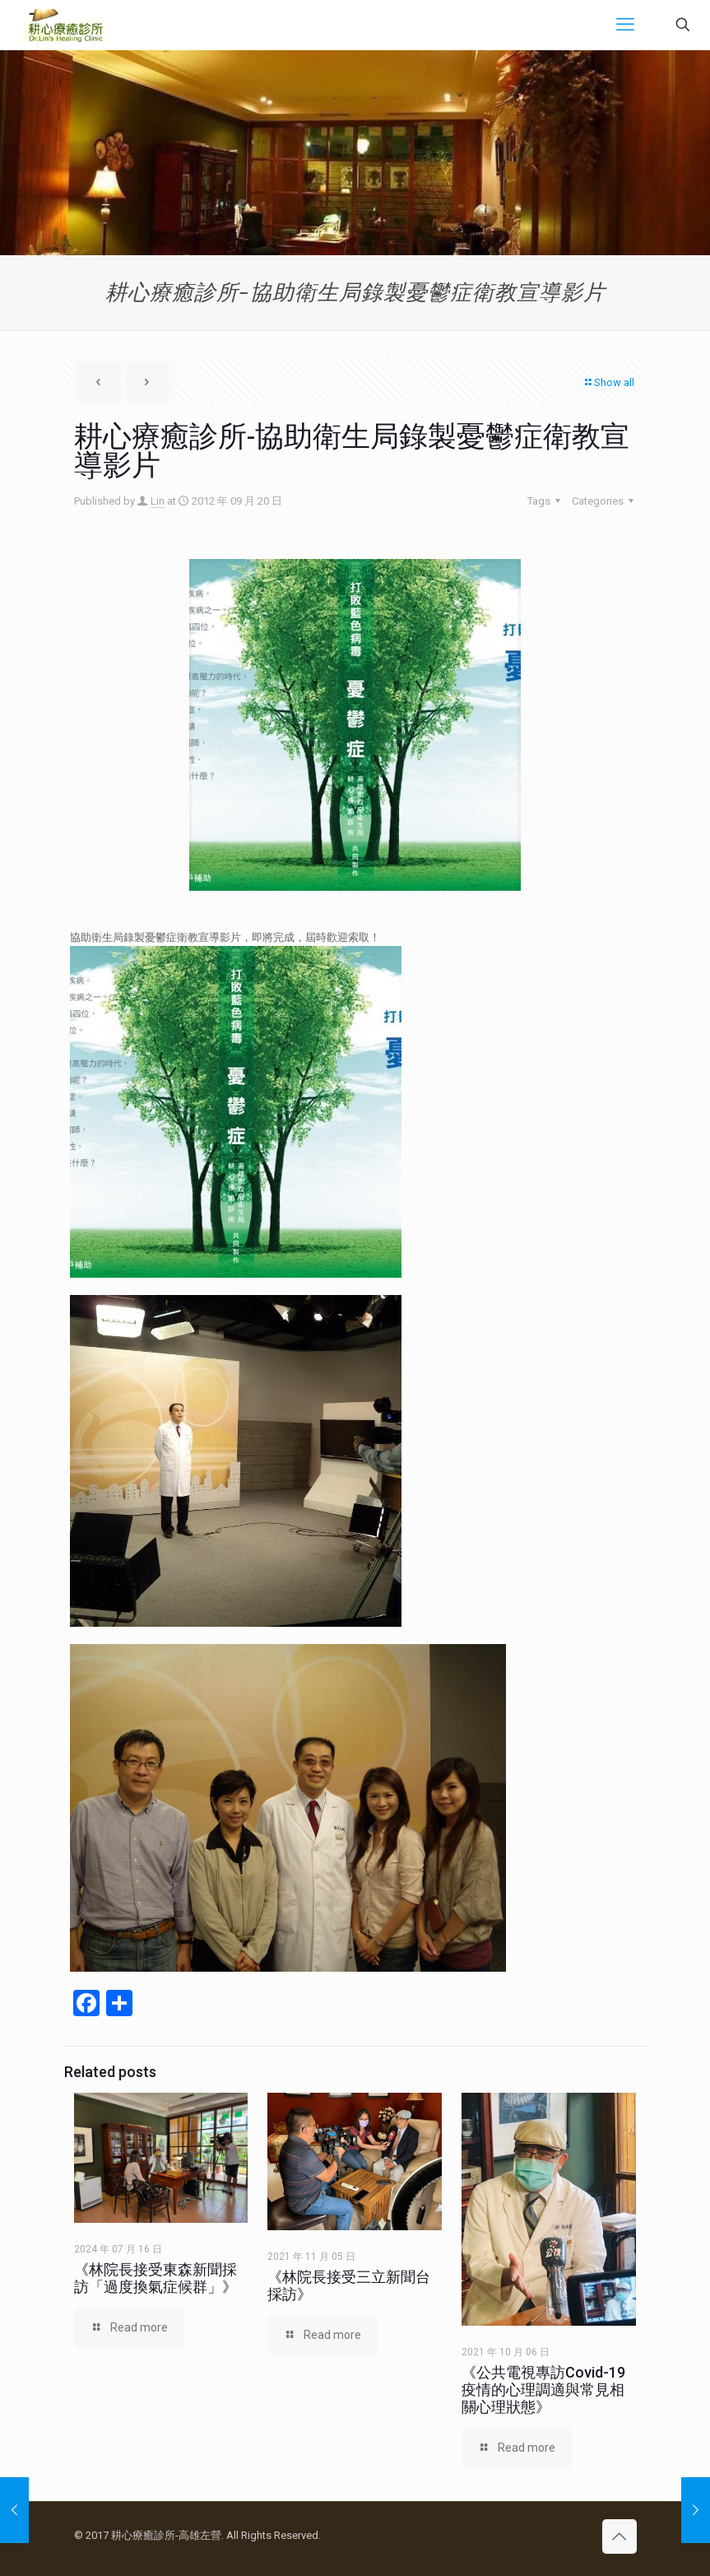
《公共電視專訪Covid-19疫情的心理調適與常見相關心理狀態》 (543, 2389)
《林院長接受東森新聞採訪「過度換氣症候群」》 (155, 2278)
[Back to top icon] (619, 2536)
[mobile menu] (625, 25)
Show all (608, 382)
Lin (158, 501)
